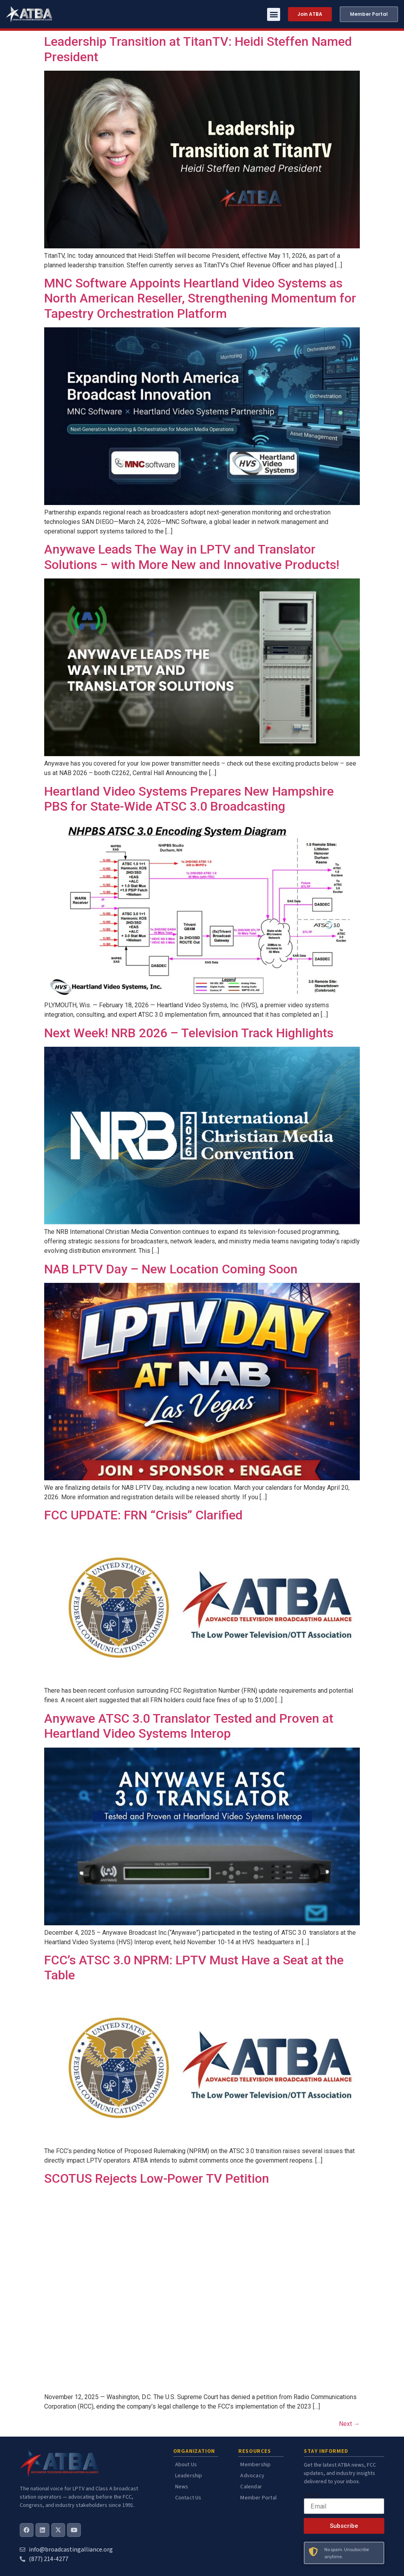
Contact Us (188, 2498)
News (182, 2487)
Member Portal (258, 2498)
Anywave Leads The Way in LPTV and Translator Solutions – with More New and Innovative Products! (191, 557)
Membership (255, 2465)
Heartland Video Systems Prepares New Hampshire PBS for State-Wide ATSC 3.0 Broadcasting (189, 799)
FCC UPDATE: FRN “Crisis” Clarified (143, 1515)
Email (312, 2495)
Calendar (251, 2487)
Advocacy (252, 2476)
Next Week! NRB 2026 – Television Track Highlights (188, 1032)
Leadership (188, 2476)
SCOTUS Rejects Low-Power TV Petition (156, 2178)
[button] (273, 14)
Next (349, 2424)
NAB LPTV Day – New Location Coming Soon (170, 1269)
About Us (186, 2465)
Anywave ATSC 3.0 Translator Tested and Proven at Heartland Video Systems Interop (188, 1726)
